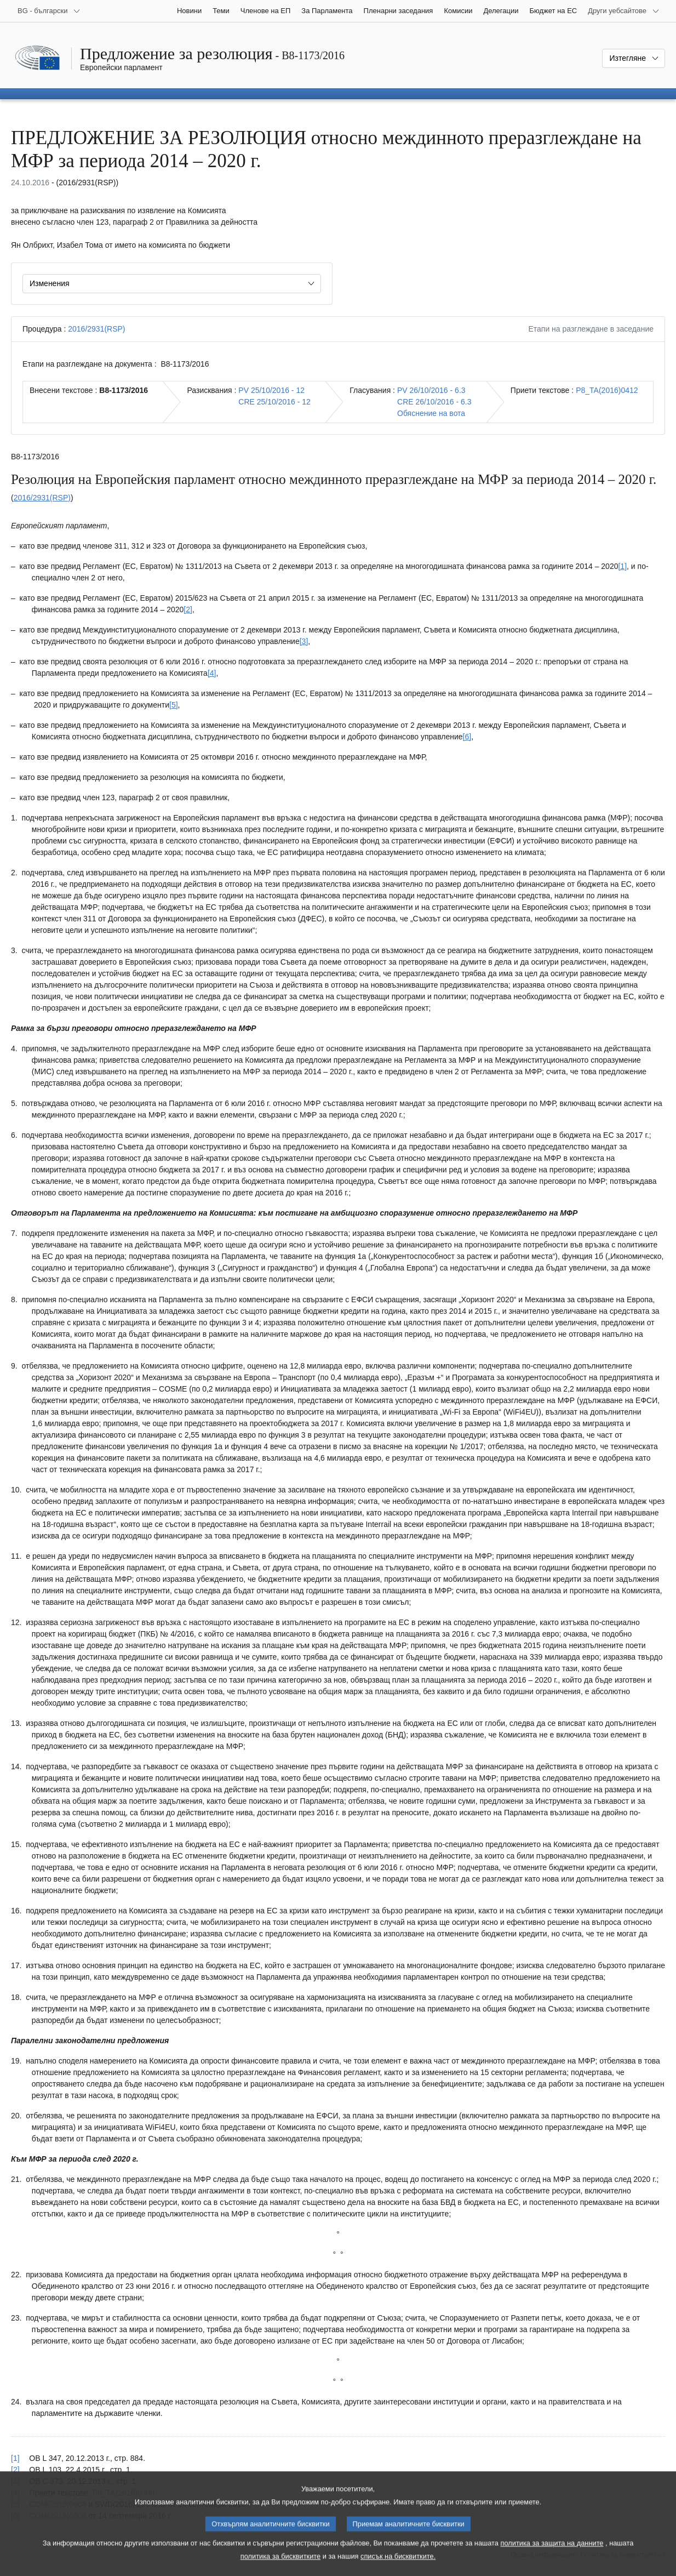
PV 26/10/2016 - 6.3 (431, 390)
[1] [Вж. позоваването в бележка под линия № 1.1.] (15, 2458)
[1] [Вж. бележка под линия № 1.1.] (622, 566)
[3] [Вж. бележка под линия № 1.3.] (304, 641)
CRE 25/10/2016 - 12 (274, 401)
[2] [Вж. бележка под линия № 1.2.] (188, 609)
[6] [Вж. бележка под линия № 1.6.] (467, 736)
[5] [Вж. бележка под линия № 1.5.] (173, 704)
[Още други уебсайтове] (623, 11)
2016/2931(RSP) (96, 328)
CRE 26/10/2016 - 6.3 (434, 401)
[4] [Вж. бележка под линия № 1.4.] (212, 673)
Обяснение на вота (431, 413)
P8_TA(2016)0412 (607, 390)
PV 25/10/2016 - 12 (271, 390)
